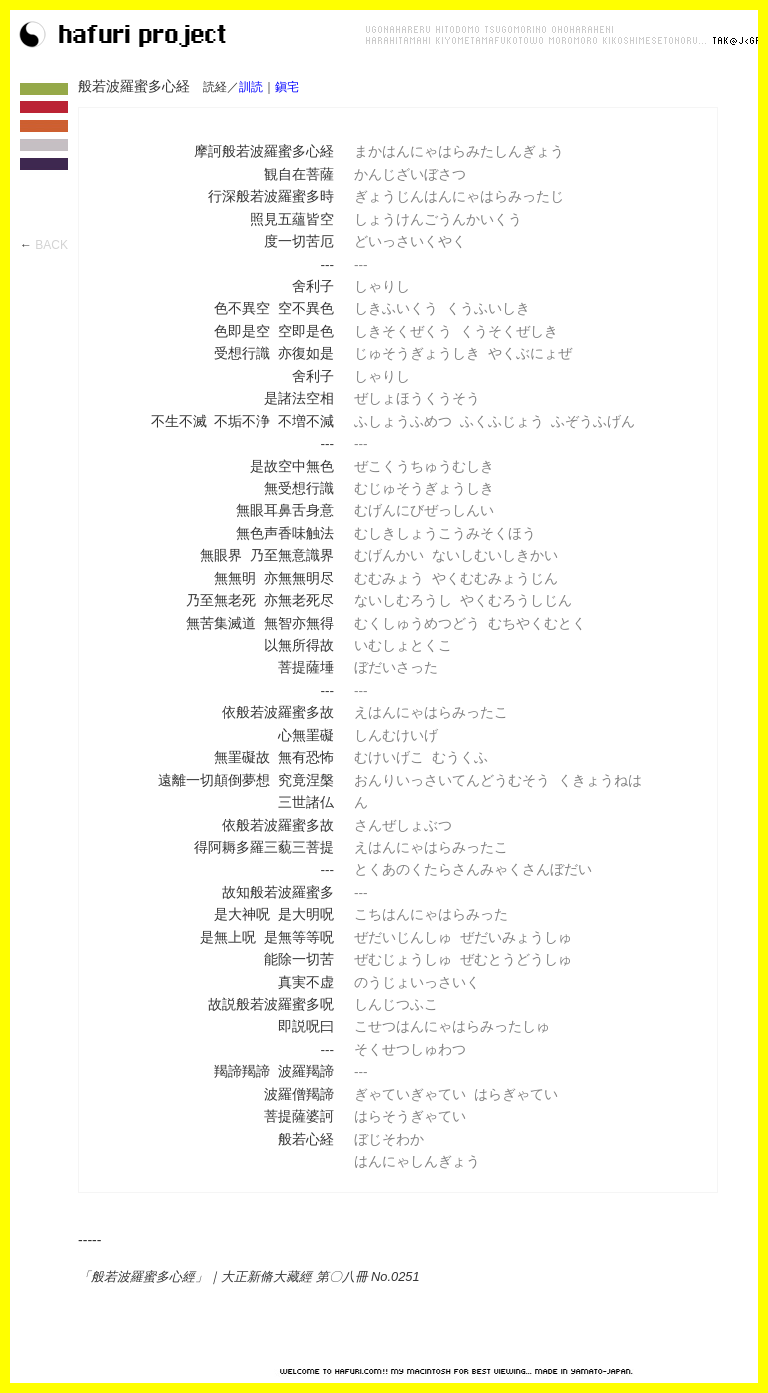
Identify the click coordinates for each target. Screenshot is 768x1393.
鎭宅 (287, 87)
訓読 (251, 87)
